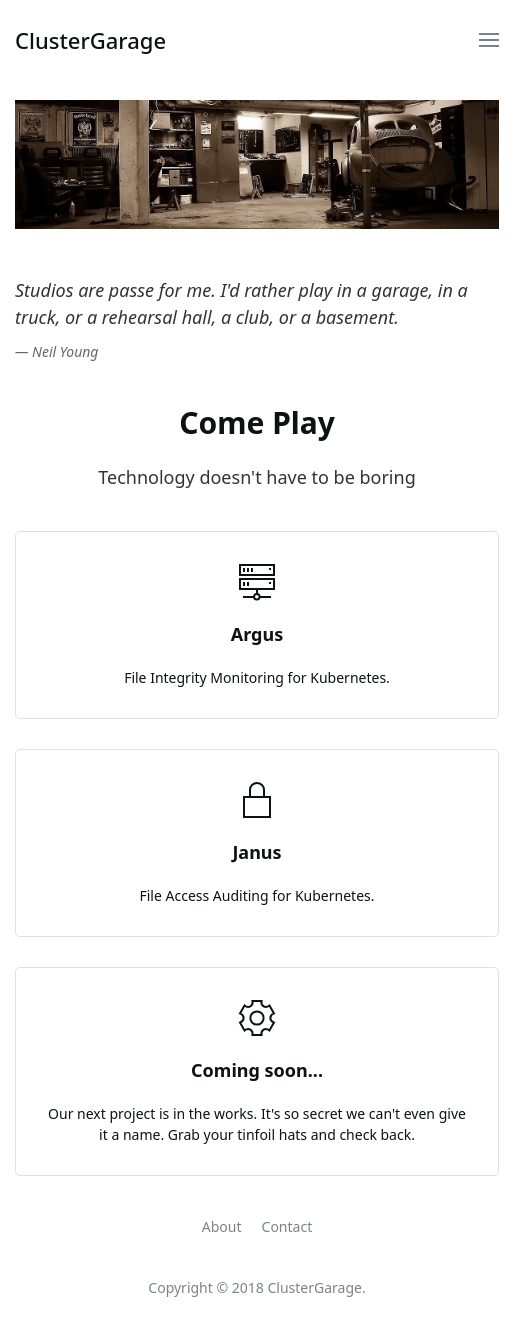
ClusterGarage (90, 40)
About (222, 1226)
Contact (287, 1226)
